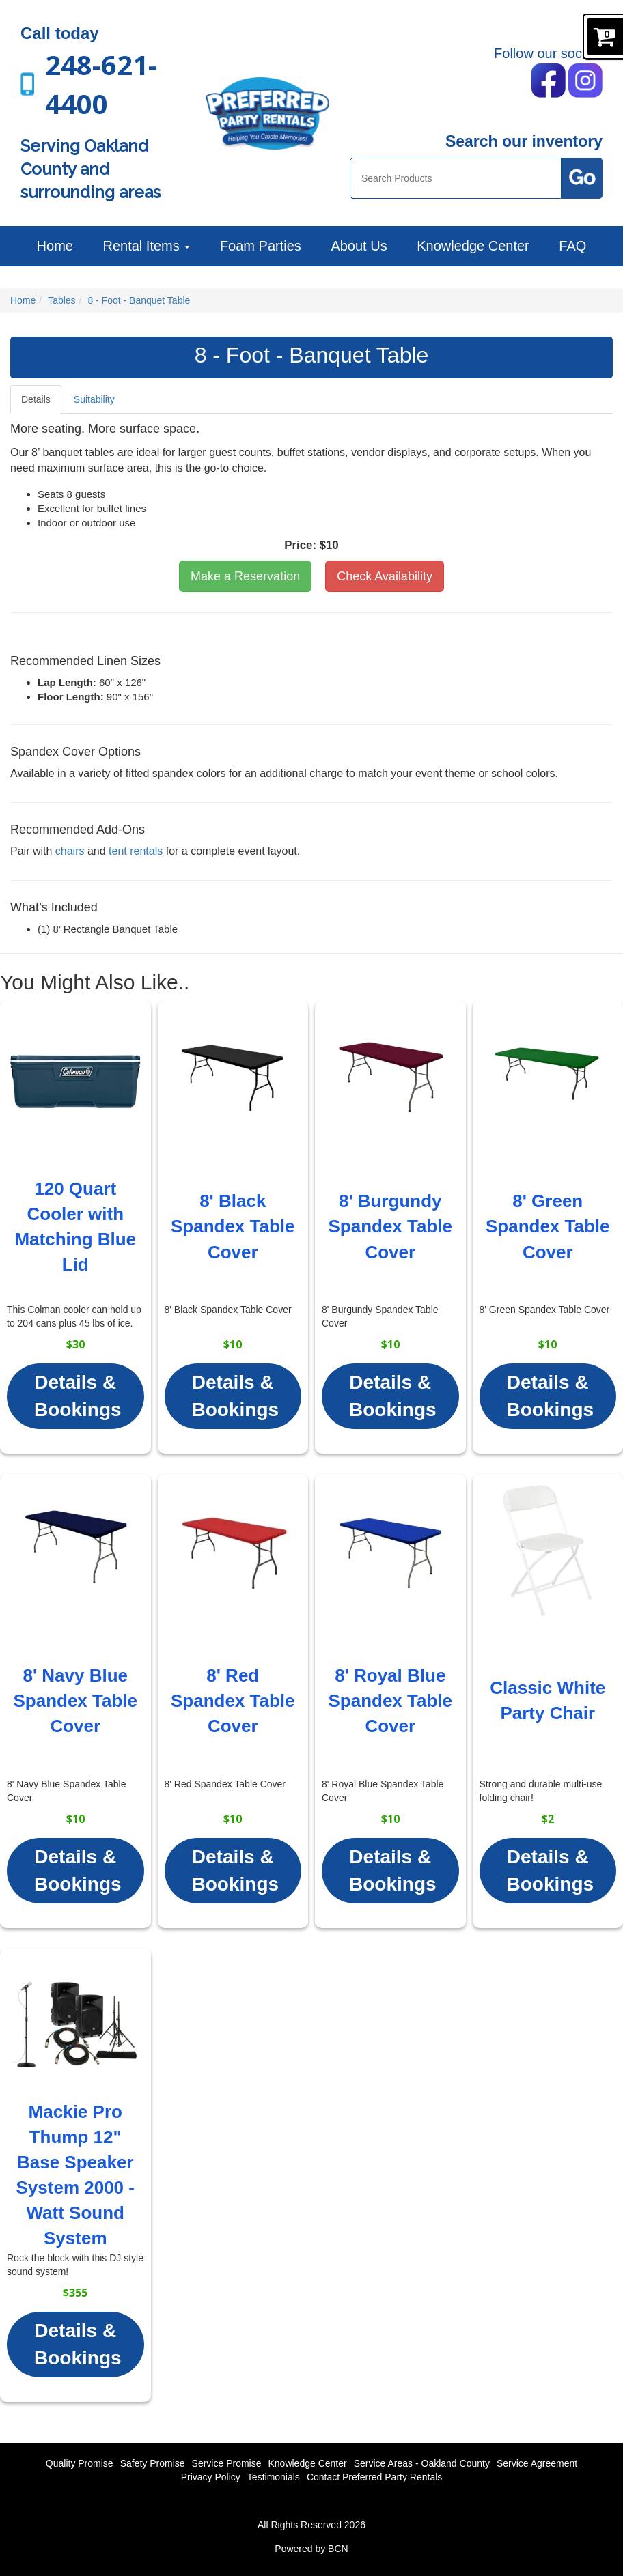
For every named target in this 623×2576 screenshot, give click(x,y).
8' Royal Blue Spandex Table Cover (390, 1700)
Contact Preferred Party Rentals (374, 2477)
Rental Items (146, 245)
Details (36, 399)
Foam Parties (260, 245)
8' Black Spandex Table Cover (233, 1226)
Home (23, 300)
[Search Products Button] (582, 178)
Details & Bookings (78, 1396)
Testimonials (273, 2477)
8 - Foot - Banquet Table (138, 300)
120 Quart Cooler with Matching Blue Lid (75, 1226)
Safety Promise (152, 2463)
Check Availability (384, 576)
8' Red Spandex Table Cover (233, 1700)
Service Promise (227, 2463)
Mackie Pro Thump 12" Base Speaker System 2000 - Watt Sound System (75, 2175)
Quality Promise (79, 2463)
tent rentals (136, 851)
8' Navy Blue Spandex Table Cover (75, 1700)
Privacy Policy (210, 2477)
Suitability (94, 399)
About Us (359, 245)
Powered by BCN (311, 2548)
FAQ (572, 245)
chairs (70, 851)
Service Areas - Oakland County (422, 2463)
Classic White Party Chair (547, 1700)
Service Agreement (537, 2463)
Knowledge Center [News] (473, 245)
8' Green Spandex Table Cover (548, 1226)
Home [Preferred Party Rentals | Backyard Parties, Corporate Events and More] (55, 245)
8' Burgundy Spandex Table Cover (390, 1226)
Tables (61, 300)
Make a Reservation (245, 576)
